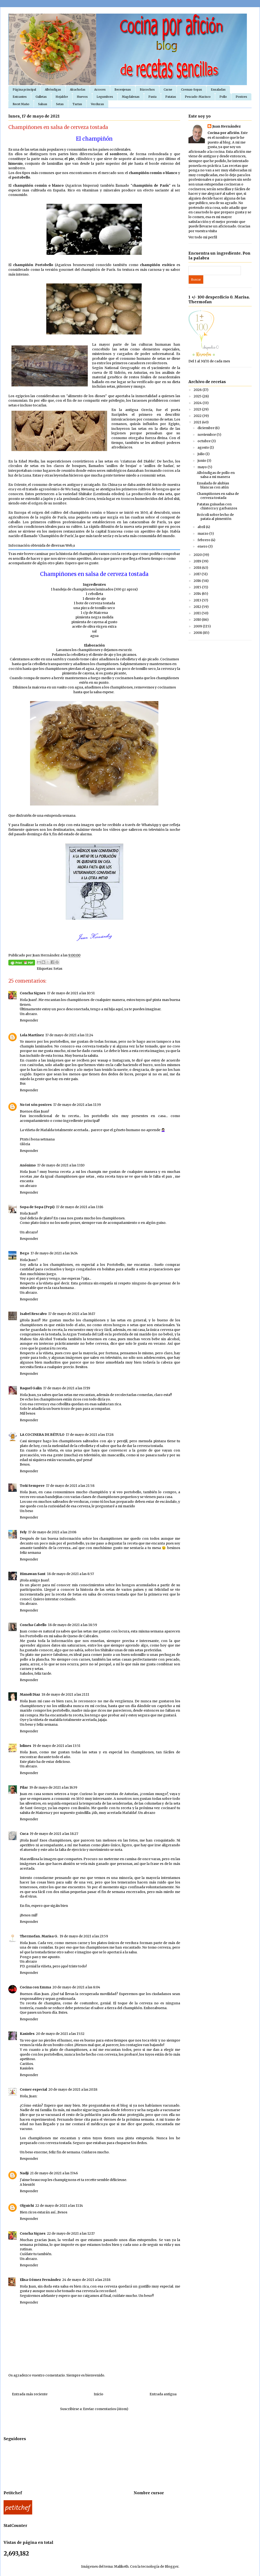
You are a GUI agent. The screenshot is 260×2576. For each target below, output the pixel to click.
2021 (198, 422)
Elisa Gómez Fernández (40, 2280)
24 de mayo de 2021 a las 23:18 (86, 2280)
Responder (29, 1020)
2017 (198, 574)
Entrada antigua (163, 2394)
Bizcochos (147, 89)
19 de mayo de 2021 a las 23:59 (84, 1936)
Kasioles (27, 2034)
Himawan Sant (33, 1574)
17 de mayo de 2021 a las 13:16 (79, 1207)
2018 (198, 567)
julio (201, 454)
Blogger (171, 2566)
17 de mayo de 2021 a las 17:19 (66, 1388)
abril (202, 527)
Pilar (24, 1787)
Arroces (100, 89)
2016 (198, 581)
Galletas (41, 96)
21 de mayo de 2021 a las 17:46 (54, 2173)
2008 (198, 633)
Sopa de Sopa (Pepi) (37, 1207)
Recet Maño (21, 104)
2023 (198, 409)
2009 (198, 626)
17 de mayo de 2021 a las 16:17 (71, 1314)
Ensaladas (218, 89)
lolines (25, 1746)
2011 (198, 613)
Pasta (152, 96)
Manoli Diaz (30, 1694)
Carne (168, 89)
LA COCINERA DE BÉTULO (42, 1434)
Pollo (223, 96)
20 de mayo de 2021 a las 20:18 (72, 2089)
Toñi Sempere (32, 1485)
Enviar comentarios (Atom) (105, 2409)
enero (203, 546)
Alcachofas (77, 89)
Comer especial (33, 2089)
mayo (203, 467)
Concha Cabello (33, 1625)
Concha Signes (33, 993)
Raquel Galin (31, 1388)
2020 (198, 555)
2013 (198, 600)
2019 (198, 561)
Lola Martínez (32, 1035)
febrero (204, 540)
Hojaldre (62, 96)
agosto (204, 447)
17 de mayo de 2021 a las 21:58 (70, 1485)
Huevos (82, 96)
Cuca (24, 1834)
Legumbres (105, 96)
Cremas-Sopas (191, 89)
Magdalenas (131, 96)
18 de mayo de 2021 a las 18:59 (72, 1625)
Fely (23, 1532)
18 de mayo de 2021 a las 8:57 (70, 1574)
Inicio (98, 2394)
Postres (241, 96)
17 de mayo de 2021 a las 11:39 (77, 1105)
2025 (198, 396)
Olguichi (27, 2205)
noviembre (207, 434)
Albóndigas (53, 89)
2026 (198, 390)
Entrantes (20, 96)
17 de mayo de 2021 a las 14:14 (54, 1253)
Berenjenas (122, 89)
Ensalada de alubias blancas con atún (213, 485)
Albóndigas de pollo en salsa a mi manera (216, 475)
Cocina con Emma (35, 1987)
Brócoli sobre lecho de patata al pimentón (215, 517)
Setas (60, 104)
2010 (198, 619)
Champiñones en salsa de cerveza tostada (218, 496)
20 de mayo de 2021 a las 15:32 (60, 2034)
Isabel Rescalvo (33, 1314)
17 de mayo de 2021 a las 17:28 (90, 1434)
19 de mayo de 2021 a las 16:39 (53, 1787)
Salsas (42, 104)
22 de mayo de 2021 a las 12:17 (71, 2233)
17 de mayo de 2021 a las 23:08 (52, 1532)
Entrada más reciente (29, 2394)
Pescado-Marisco (198, 96)
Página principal (24, 89)
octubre (204, 441)
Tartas (77, 104)
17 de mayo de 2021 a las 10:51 (71, 993)
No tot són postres (36, 1105)
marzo (203, 533)
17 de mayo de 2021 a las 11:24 (69, 1035)
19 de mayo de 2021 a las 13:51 (56, 1746)
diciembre (206, 428)
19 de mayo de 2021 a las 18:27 (54, 1834)
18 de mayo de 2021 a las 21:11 (65, 1694)
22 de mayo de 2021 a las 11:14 (59, 2205)
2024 (198, 403)
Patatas (170, 96)
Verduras (97, 104)
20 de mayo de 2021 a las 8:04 (76, 1987)
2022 (198, 416)
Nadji (24, 2173)
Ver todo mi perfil (202, 237)
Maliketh (121, 2566)
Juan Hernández (226, 126)
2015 (198, 587)
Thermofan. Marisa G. (39, 1936)
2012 (198, 607)
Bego (24, 1253)
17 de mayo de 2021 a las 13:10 (60, 1165)
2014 (198, 593)
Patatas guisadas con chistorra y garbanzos (217, 506)
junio (202, 460)
